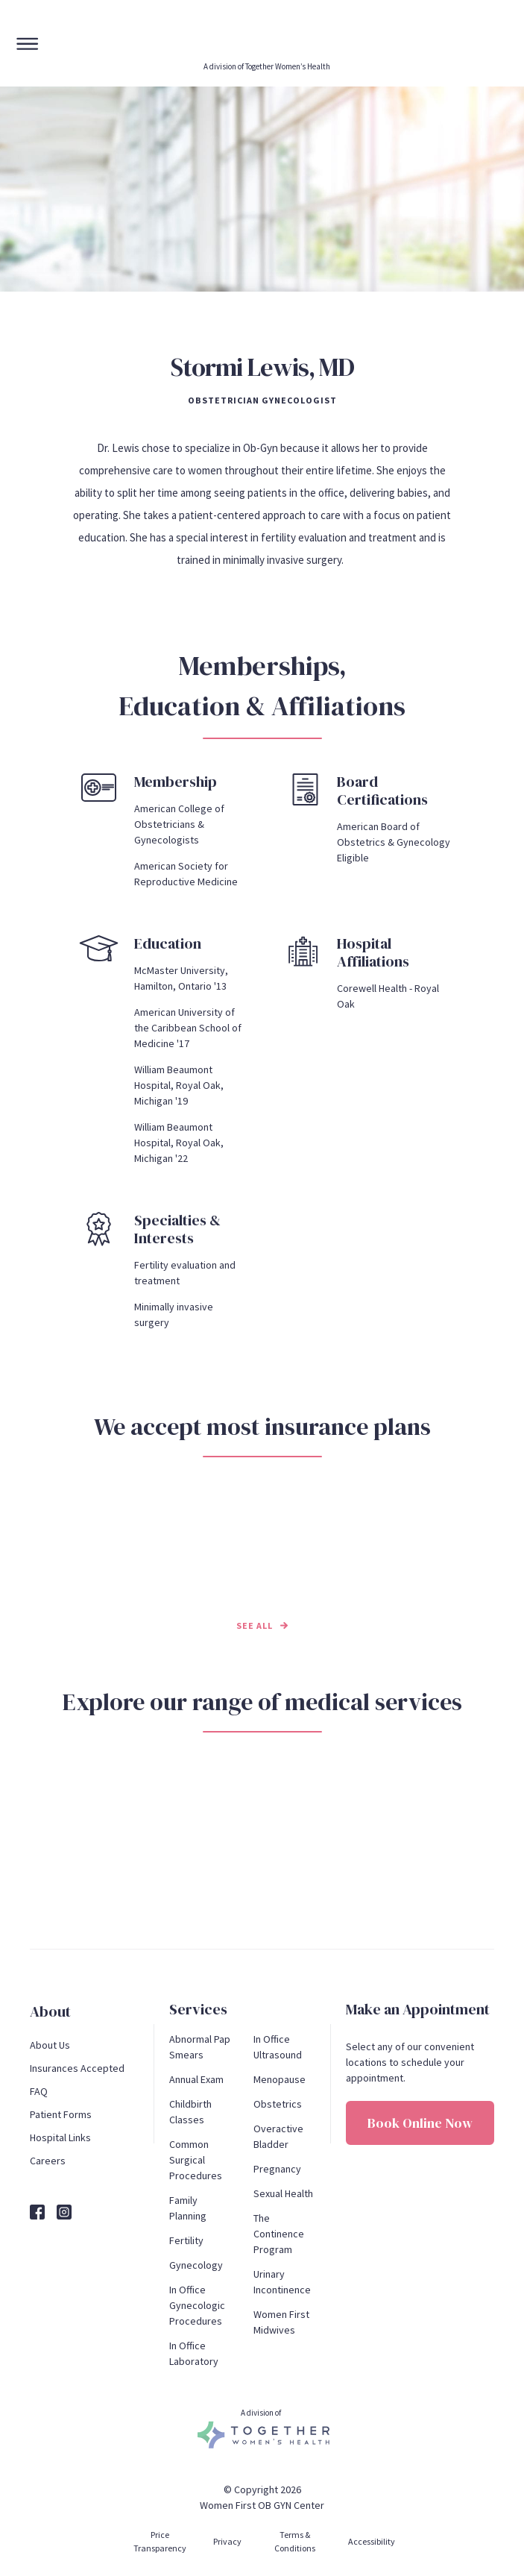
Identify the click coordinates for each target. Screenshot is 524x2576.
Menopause (279, 2079)
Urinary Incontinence (282, 2281)
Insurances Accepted (77, 2068)
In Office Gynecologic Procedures (198, 2305)
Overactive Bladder (279, 2136)
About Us (50, 2045)
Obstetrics (277, 2104)
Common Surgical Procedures (195, 2159)
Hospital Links (60, 2137)
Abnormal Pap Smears (200, 2046)
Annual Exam (196, 2079)
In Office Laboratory (193, 2353)
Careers (48, 2160)
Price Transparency (159, 2541)
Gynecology (196, 2265)
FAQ (39, 2091)
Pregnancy (277, 2169)
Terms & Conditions (294, 2541)
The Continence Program (279, 2233)
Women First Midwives (282, 2322)
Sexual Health (283, 2193)
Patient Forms (61, 2114)
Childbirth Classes (191, 2111)
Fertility (186, 2240)
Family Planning (187, 2207)
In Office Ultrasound (277, 2046)
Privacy (227, 2541)
